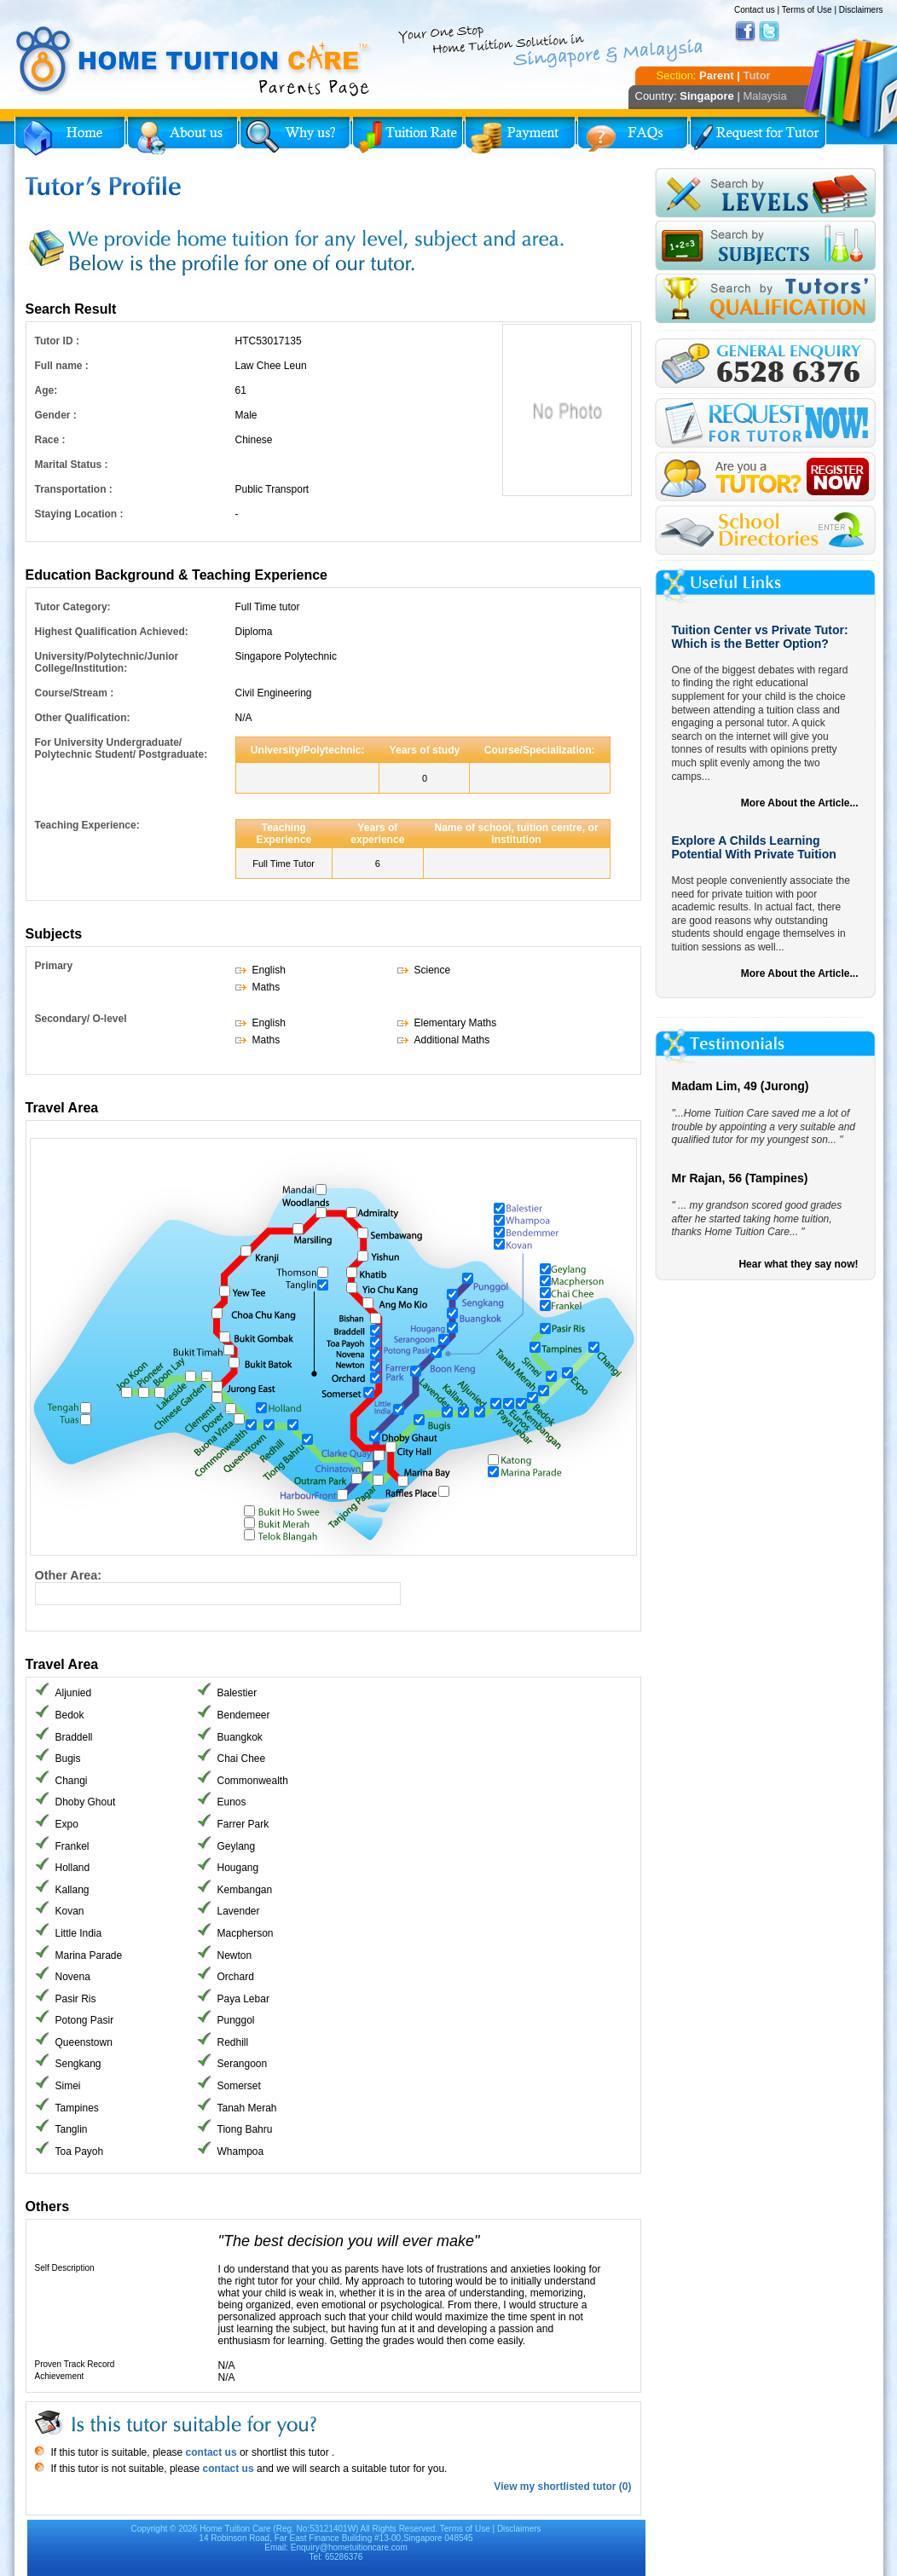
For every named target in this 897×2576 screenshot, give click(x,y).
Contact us (754, 9)
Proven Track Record (75, 2364)
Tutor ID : (57, 341)
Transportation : (74, 489)
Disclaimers (861, 9)
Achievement (59, 2376)
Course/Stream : (74, 693)
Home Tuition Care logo (193, 61)
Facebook (745, 31)
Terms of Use (807, 9)
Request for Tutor (758, 136)
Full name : (62, 366)
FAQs (632, 136)
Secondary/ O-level (81, 1019)
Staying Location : (79, 514)
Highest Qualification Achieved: (111, 632)
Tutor (756, 75)
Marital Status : (71, 465)
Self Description (65, 2268)
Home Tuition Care (235, 2528)
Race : (50, 440)
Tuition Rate (407, 136)
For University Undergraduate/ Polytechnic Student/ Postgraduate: (121, 748)
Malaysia (764, 96)
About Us (182, 136)
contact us (209, 2452)
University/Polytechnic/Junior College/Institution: (107, 662)
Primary (54, 966)
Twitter (769, 31)
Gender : (56, 415)
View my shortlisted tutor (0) (562, 2486)
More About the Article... (800, 803)
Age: (46, 390)
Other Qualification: (82, 718)
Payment (520, 136)
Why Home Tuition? (295, 136)
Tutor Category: (73, 607)
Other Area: (68, 1575)
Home (69, 136)
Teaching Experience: (87, 825)
